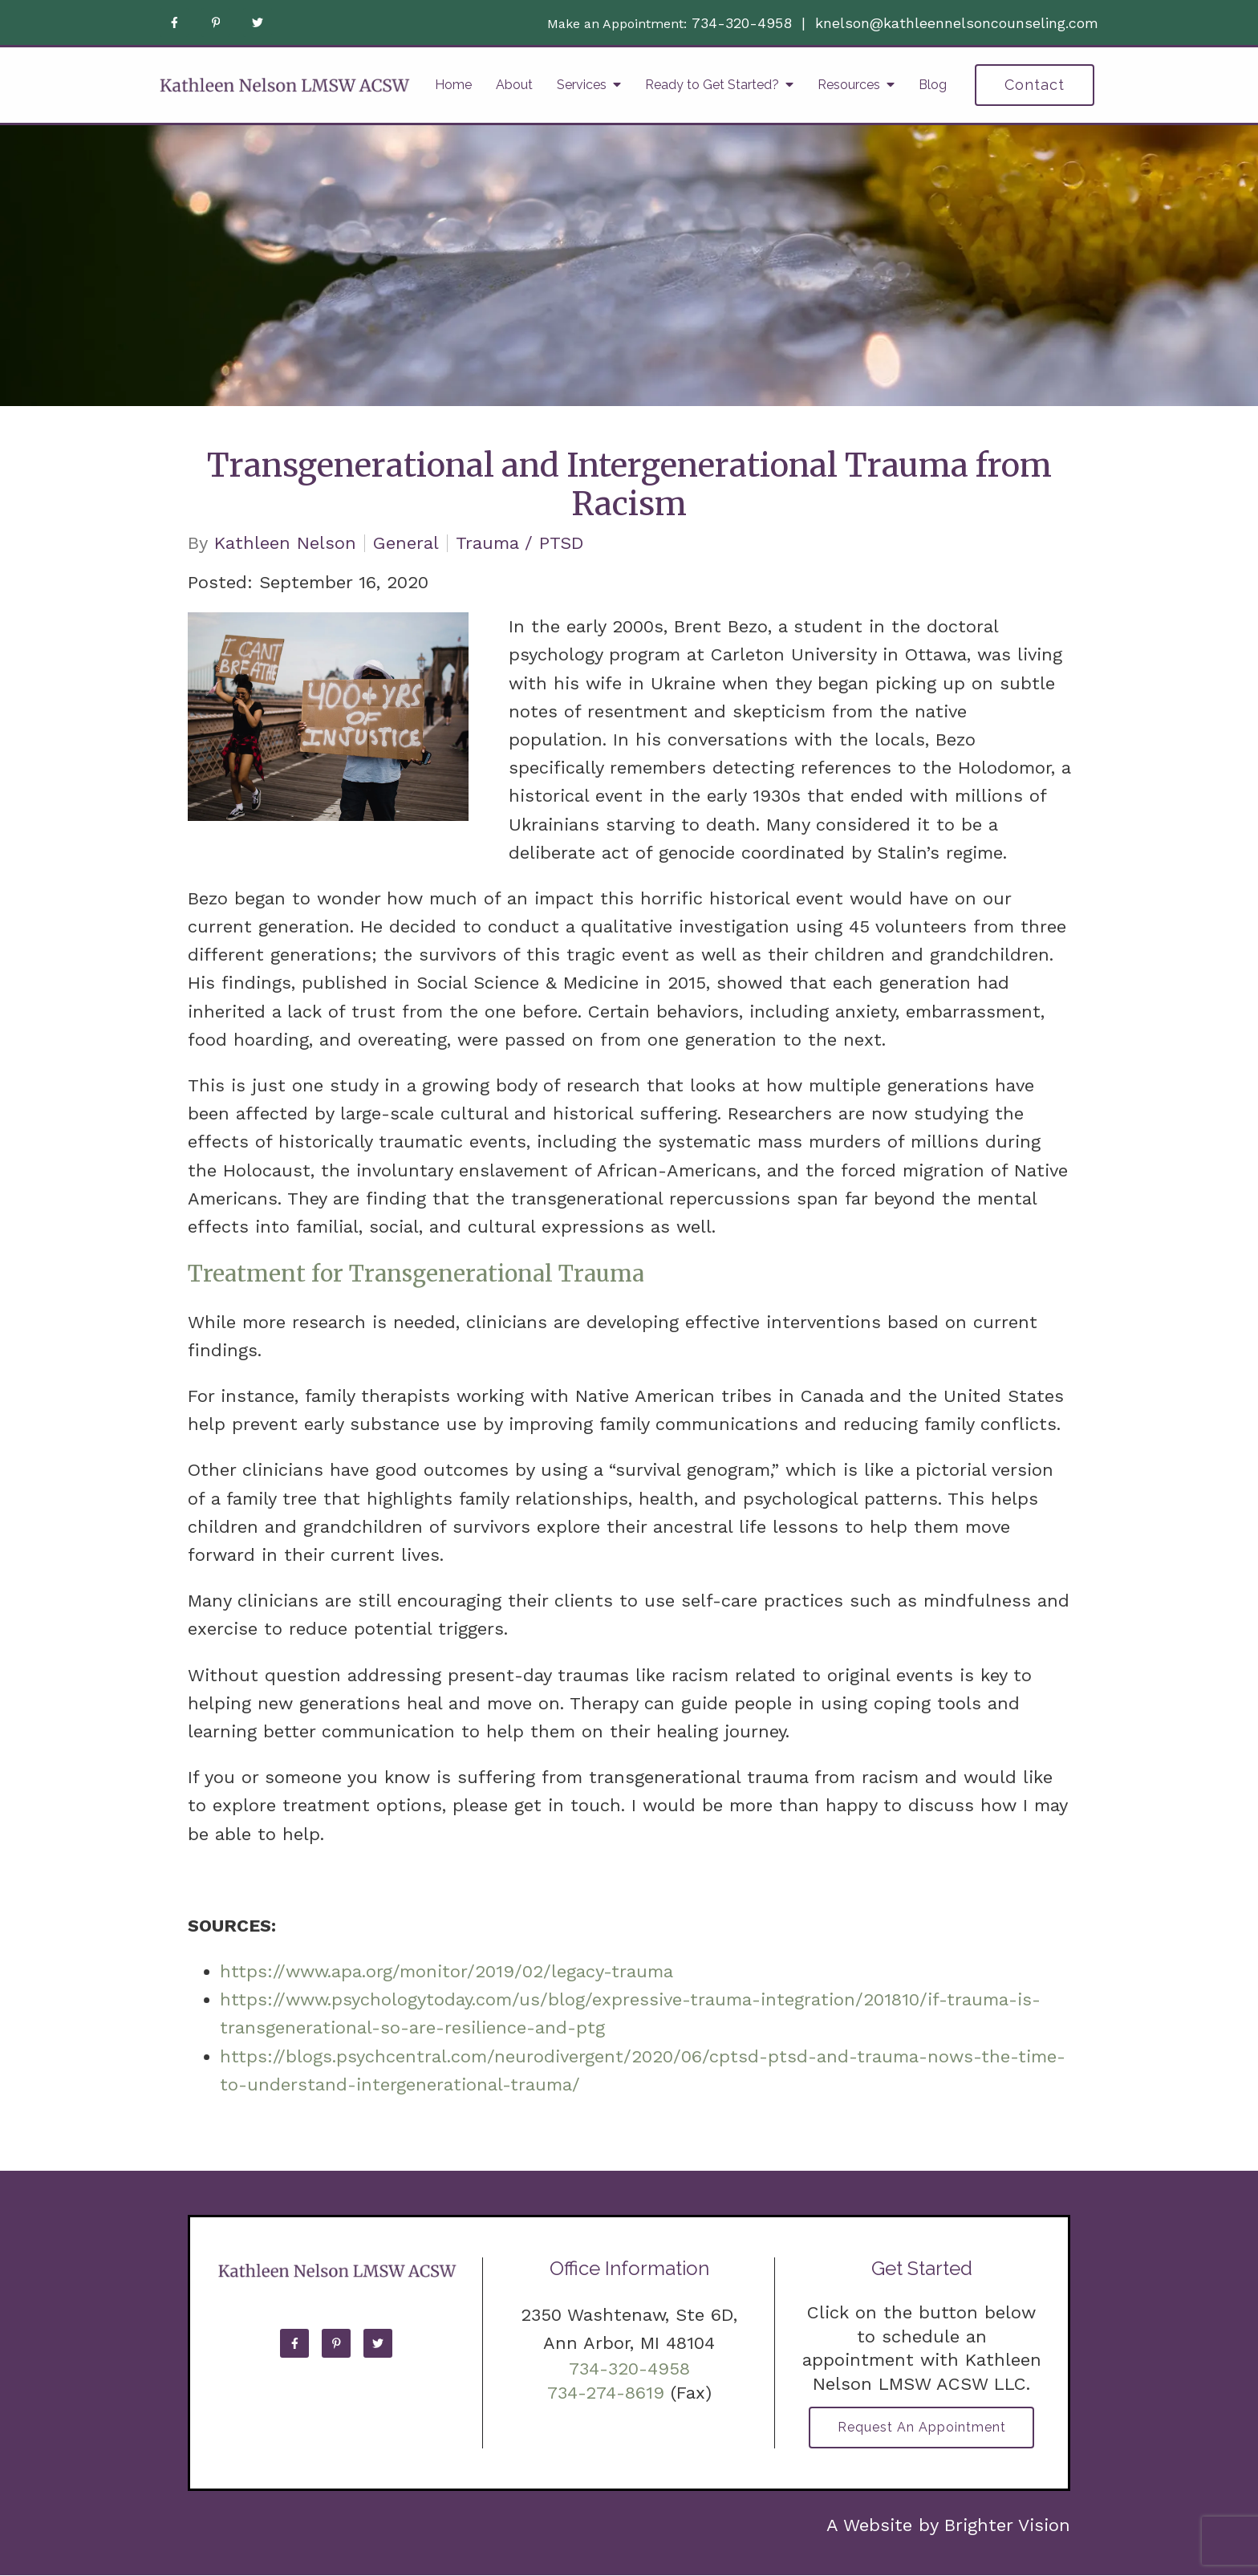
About (514, 84)
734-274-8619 (605, 2393)
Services (582, 84)
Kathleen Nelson (285, 543)
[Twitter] (257, 22)
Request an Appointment (922, 2428)
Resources (849, 84)
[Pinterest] (215, 22)
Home (453, 84)
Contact (1034, 84)
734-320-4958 (742, 22)
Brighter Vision (1007, 2526)
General (406, 543)
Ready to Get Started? (712, 84)
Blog (933, 84)
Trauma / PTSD (520, 543)
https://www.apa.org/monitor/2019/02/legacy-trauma (446, 1971)
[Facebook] (174, 22)
